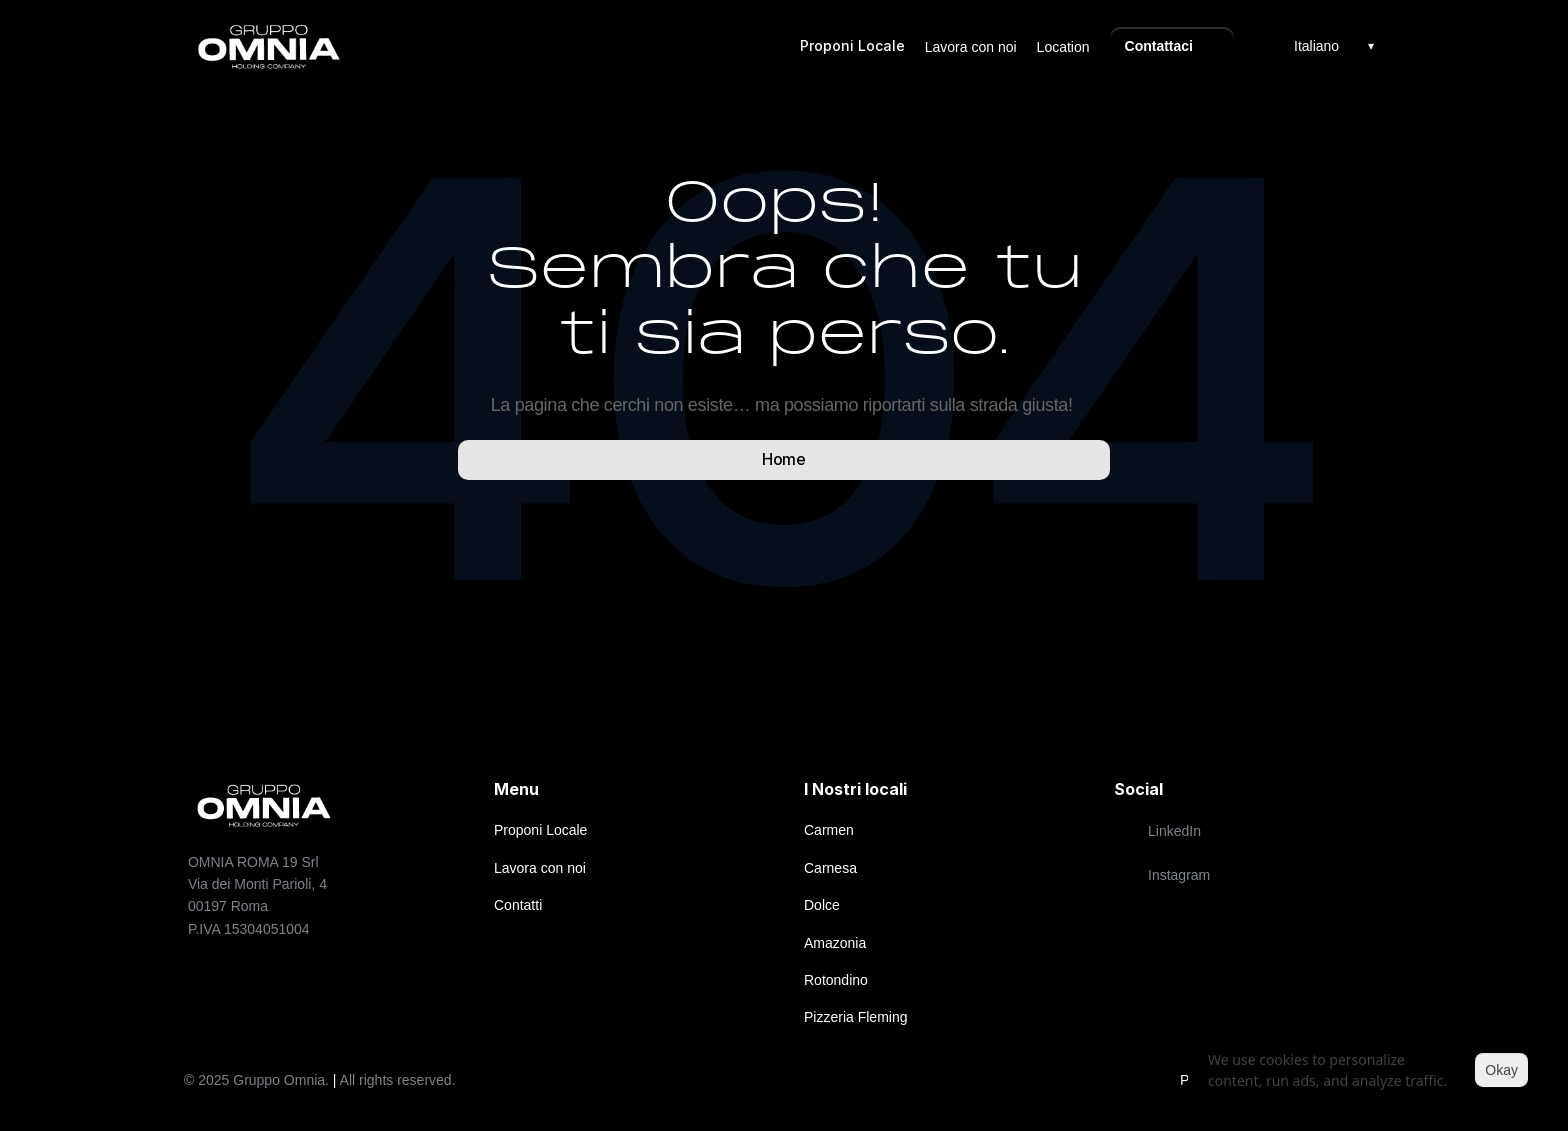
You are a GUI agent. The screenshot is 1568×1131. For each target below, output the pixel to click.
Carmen (829, 830)
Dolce (822, 905)
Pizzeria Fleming (855, 1017)
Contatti (518, 905)
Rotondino (836, 980)
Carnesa (830, 868)
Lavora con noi (971, 47)
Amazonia (835, 943)
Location (1063, 47)
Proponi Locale (852, 45)
